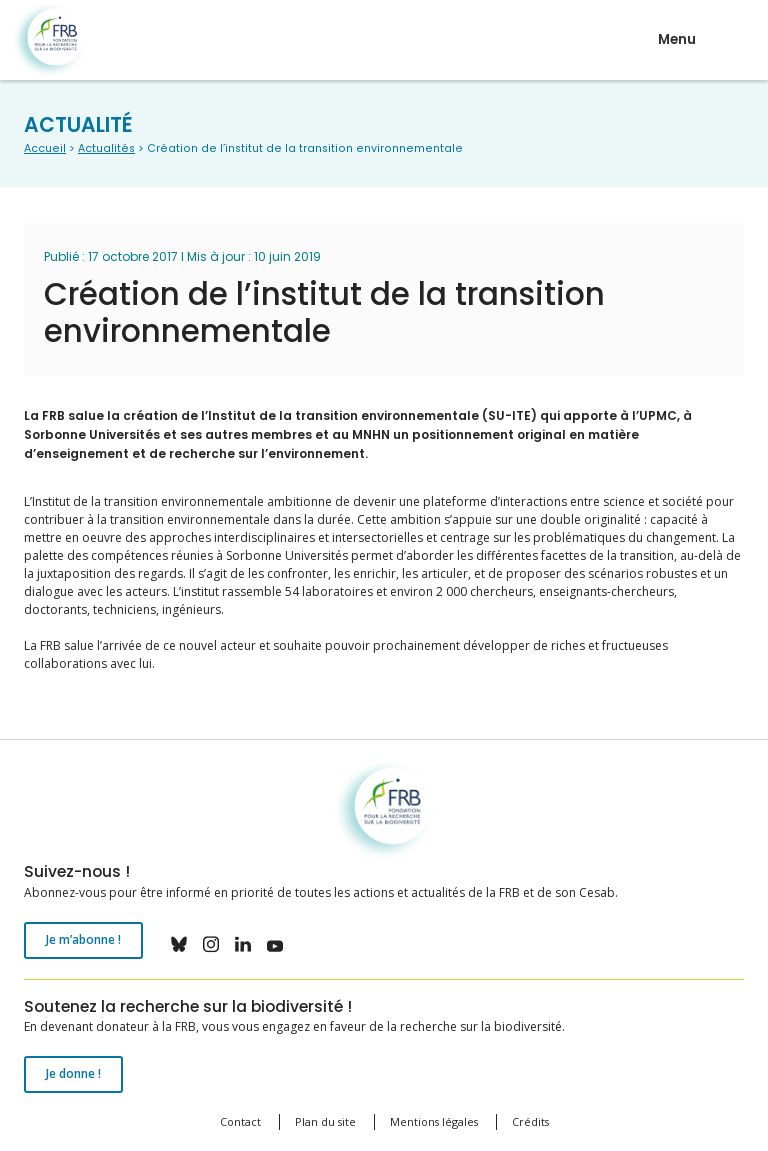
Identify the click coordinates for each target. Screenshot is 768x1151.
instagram (211, 944)
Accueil (45, 148)
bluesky (179, 944)
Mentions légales (434, 1121)
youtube (275, 944)
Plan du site (325, 1121)
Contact (240, 1121)
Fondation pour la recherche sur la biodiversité (49, 40)
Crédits (530, 1121)
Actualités (106, 148)
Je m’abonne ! (83, 939)
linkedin (243, 944)
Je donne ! (73, 1073)
